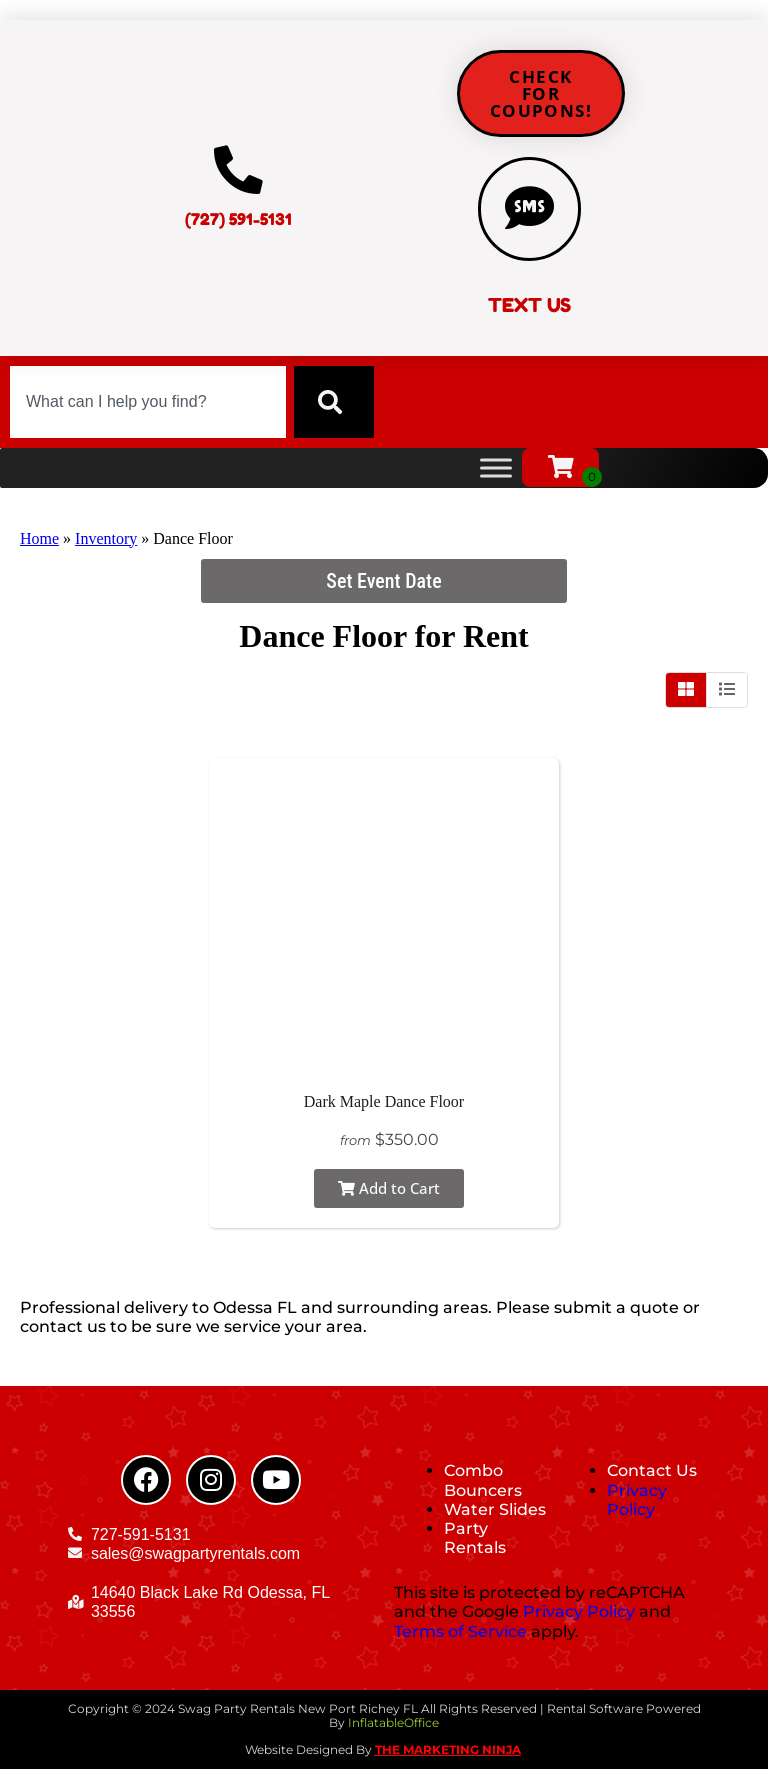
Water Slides (495, 1511)
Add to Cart (389, 1190)
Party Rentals (475, 1540)
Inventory (106, 540)
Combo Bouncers (483, 1483)
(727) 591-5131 (238, 221)
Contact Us (652, 1473)
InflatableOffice (393, 1725)
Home (39, 540)
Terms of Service (460, 1633)
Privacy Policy (637, 1502)
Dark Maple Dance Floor (384, 1103)
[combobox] (148, 404)
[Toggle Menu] (496, 469)
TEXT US (529, 308)
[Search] (334, 404)
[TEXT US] (530, 210)
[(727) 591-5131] (238, 172)
